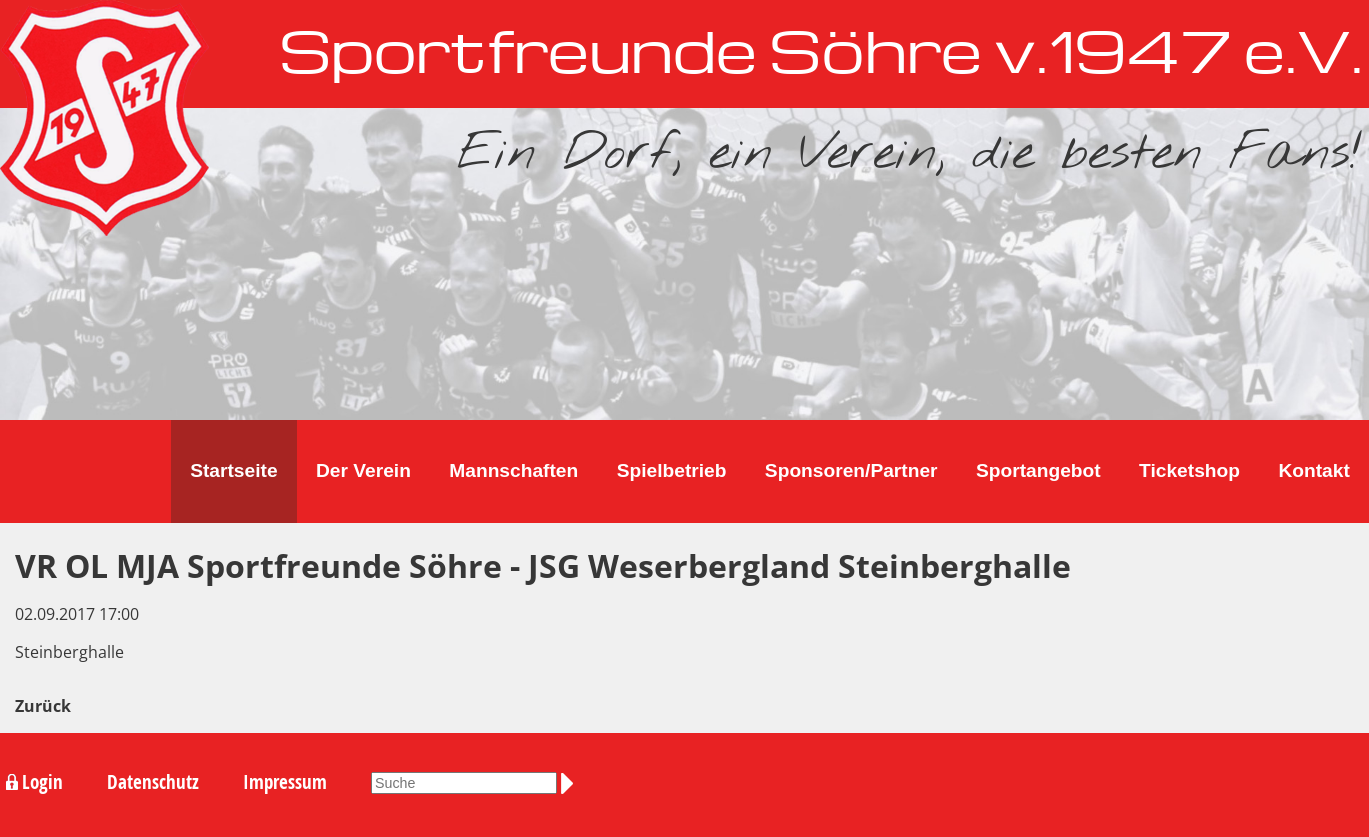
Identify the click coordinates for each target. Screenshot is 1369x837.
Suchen (571, 783)
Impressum (285, 782)
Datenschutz (153, 782)
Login (42, 782)
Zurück (43, 706)
